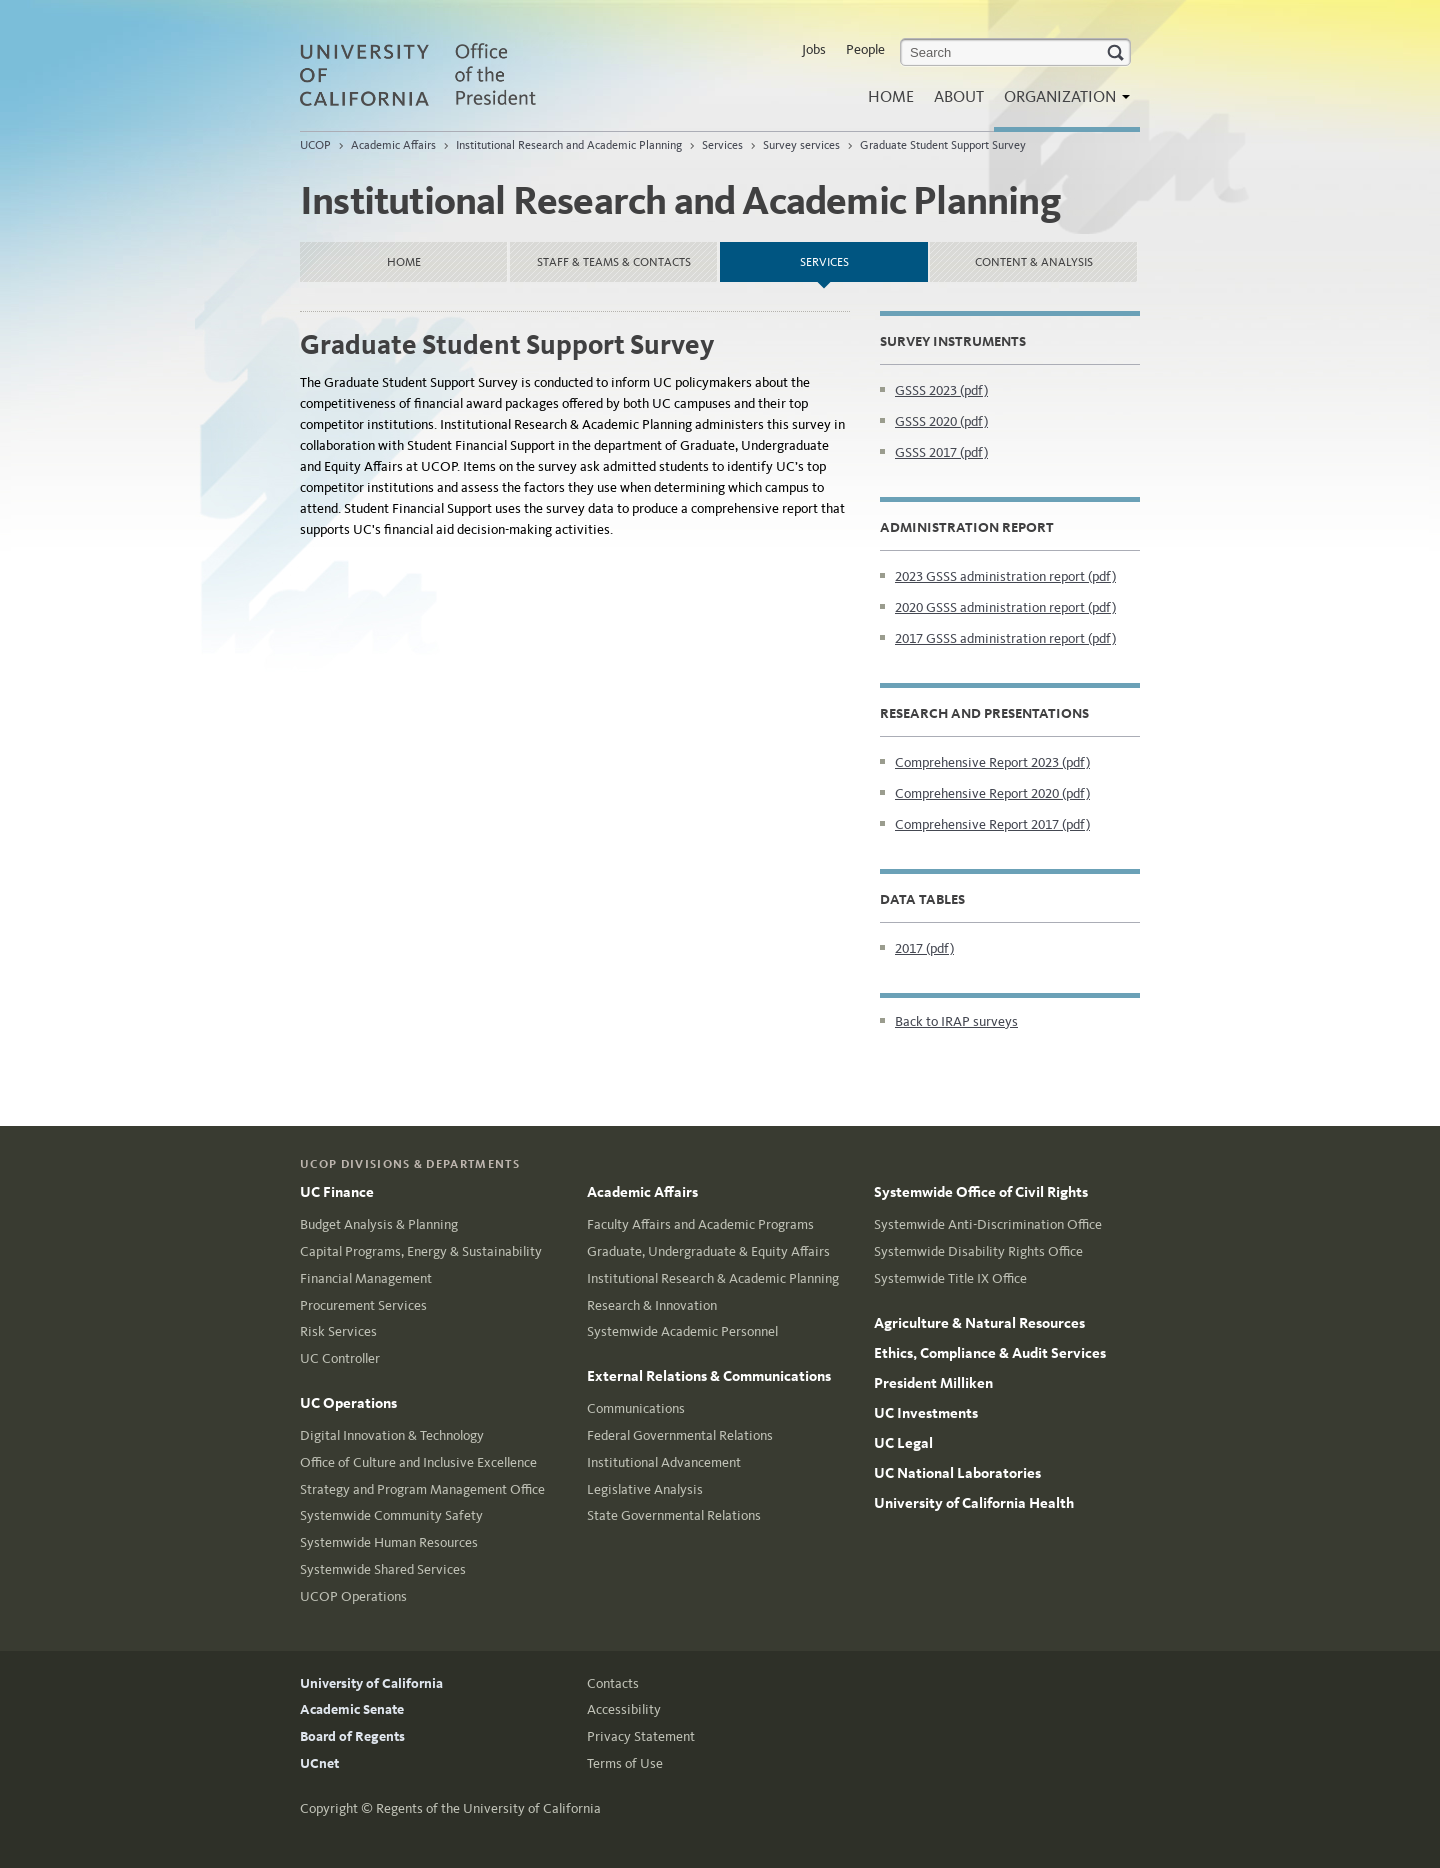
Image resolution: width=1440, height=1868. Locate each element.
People (865, 49)
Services (722, 145)
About (959, 96)
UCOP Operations (353, 1596)
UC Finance (337, 1192)
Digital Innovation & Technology (392, 1435)
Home (891, 96)
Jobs (814, 49)
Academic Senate (352, 1709)
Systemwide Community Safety (391, 1515)
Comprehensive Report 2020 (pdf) (992, 793)
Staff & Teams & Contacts (614, 262)
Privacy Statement (641, 1736)
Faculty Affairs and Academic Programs (700, 1224)
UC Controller (340, 1358)
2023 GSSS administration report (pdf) (1005, 576)
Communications (636, 1408)
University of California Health (974, 1503)
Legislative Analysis (645, 1489)
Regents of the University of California (488, 1808)
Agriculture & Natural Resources (979, 1323)
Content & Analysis (1034, 262)
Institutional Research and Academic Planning (569, 145)
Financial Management (366, 1278)
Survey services (801, 145)
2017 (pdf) (924, 948)
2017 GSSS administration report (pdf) (1005, 638)
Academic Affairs (393, 145)
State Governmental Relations (674, 1515)
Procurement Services (363, 1305)
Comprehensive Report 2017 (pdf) (992, 824)
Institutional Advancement (664, 1462)
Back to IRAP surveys (956, 1021)
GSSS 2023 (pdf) (941, 390)
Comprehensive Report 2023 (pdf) (992, 762)
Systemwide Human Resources (389, 1542)
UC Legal (903, 1443)
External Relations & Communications (709, 1376)
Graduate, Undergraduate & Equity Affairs (708, 1251)
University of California (371, 1683)
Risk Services (338, 1331)
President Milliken (933, 1383)
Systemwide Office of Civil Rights (981, 1192)
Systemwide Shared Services (383, 1569)
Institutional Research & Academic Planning (713, 1278)
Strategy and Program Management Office (422, 1489)
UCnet (319, 1763)
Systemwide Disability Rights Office (978, 1251)
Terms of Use (625, 1763)
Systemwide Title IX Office (950, 1278)
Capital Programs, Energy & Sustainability (421, 1251)
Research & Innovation (652, 1305)
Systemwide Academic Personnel (682, 1331)
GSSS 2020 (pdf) (941, 421)
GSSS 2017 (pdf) (941, 452)
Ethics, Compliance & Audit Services (990, 1353)
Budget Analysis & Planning (379, 1224)
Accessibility (624, 1709)
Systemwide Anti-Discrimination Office (988, 1224)
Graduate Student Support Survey (943, 145)
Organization (1062, 102)
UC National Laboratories (957, 1473)
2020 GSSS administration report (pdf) (1005, 607)
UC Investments (926, 1413)
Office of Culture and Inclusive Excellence (418, 1462)
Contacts (613, 1683)
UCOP (315, 145)
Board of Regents (352, 1736)
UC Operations (348, 1403)
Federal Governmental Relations (680, 1435)
